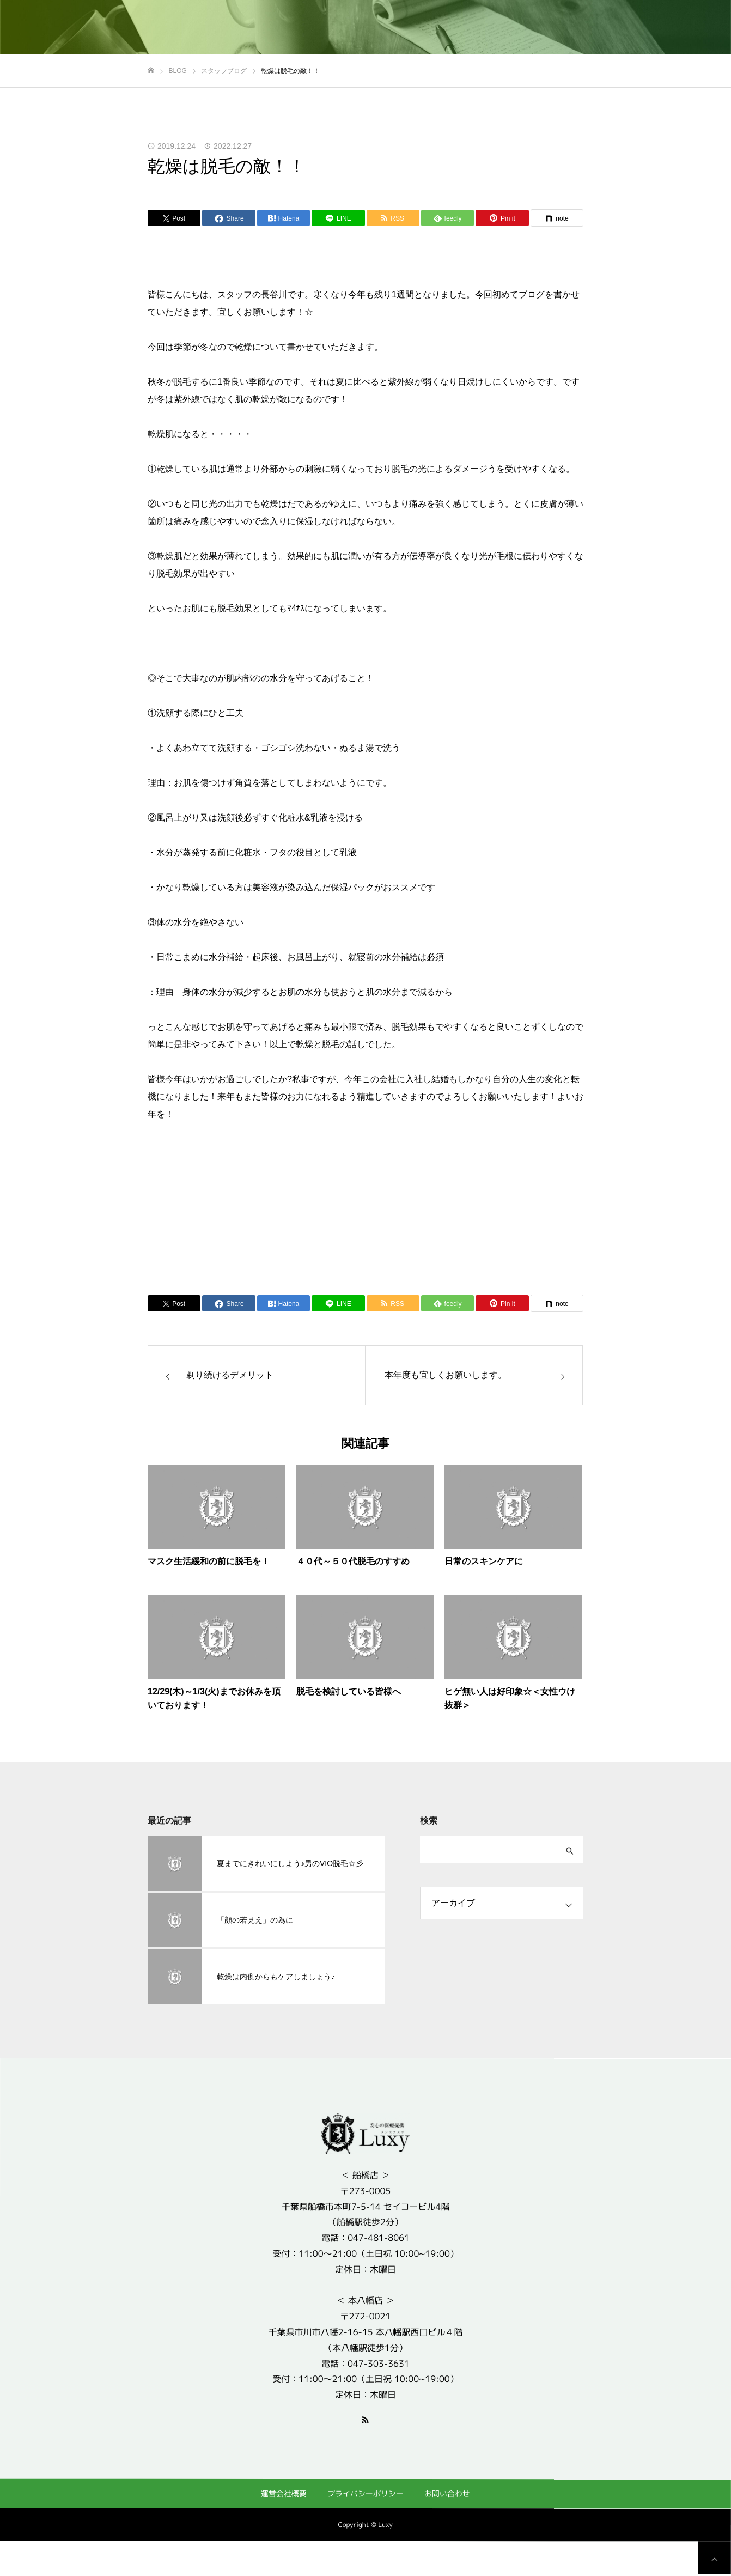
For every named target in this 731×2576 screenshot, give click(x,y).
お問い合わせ (447, 2493)
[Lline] (338, 218)
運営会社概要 (284, 2493)
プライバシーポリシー (365, 2493)
